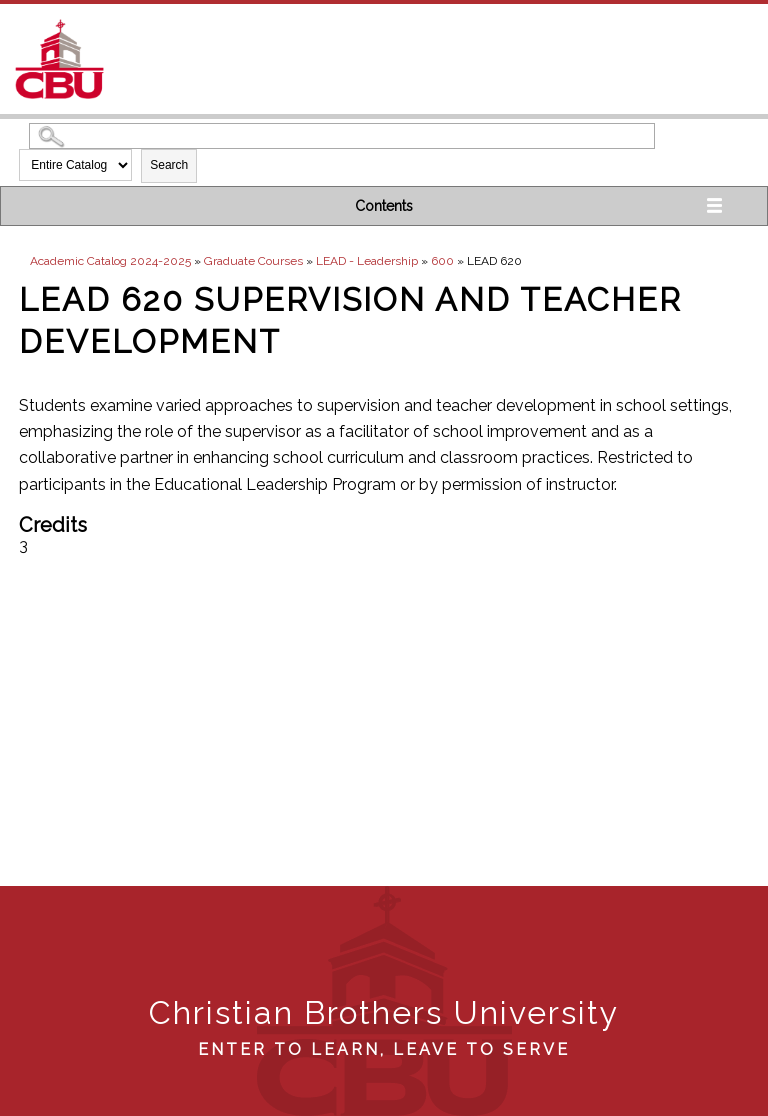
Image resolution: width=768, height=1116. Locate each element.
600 (442, 261)
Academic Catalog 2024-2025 (110, 261)
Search (169, 165)
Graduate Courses (253, 261)
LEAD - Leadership (367, 261)
